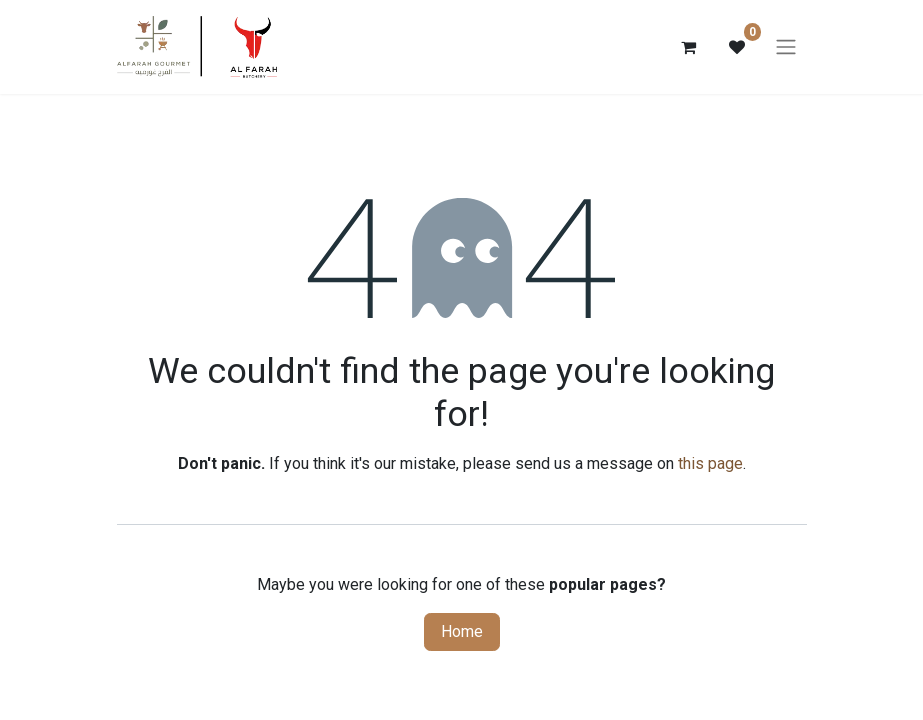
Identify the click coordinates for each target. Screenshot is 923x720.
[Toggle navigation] (786, 47)
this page (710, 463)
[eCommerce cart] (689, 47)
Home (462, 631)
